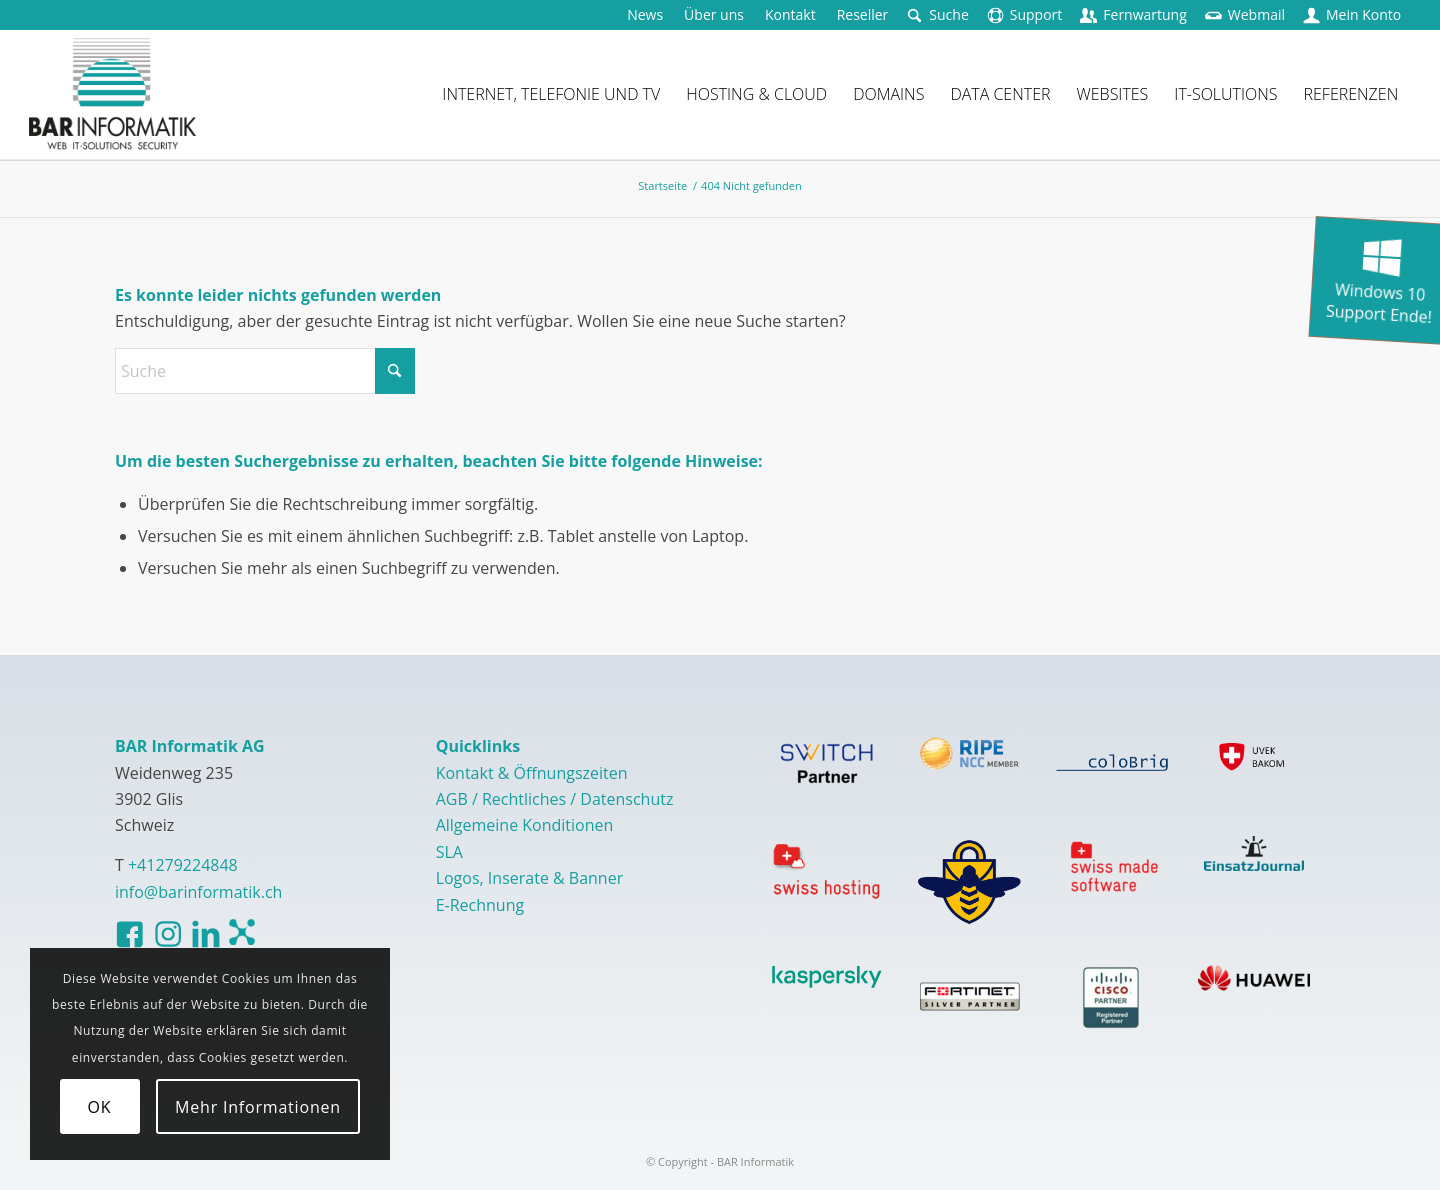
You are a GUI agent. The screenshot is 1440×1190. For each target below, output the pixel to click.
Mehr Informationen (258, 1107)
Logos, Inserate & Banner (530, 878)
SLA (449, 852)
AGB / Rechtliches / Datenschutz (555, 799)
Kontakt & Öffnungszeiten (532, 773)
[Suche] (265, 371)
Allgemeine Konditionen (525, 825)
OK (100, 1107)
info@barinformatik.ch (198, 892)
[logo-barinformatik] (112, 94)
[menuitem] (645, 15)
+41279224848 (183, 865)
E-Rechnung (480, 905)
